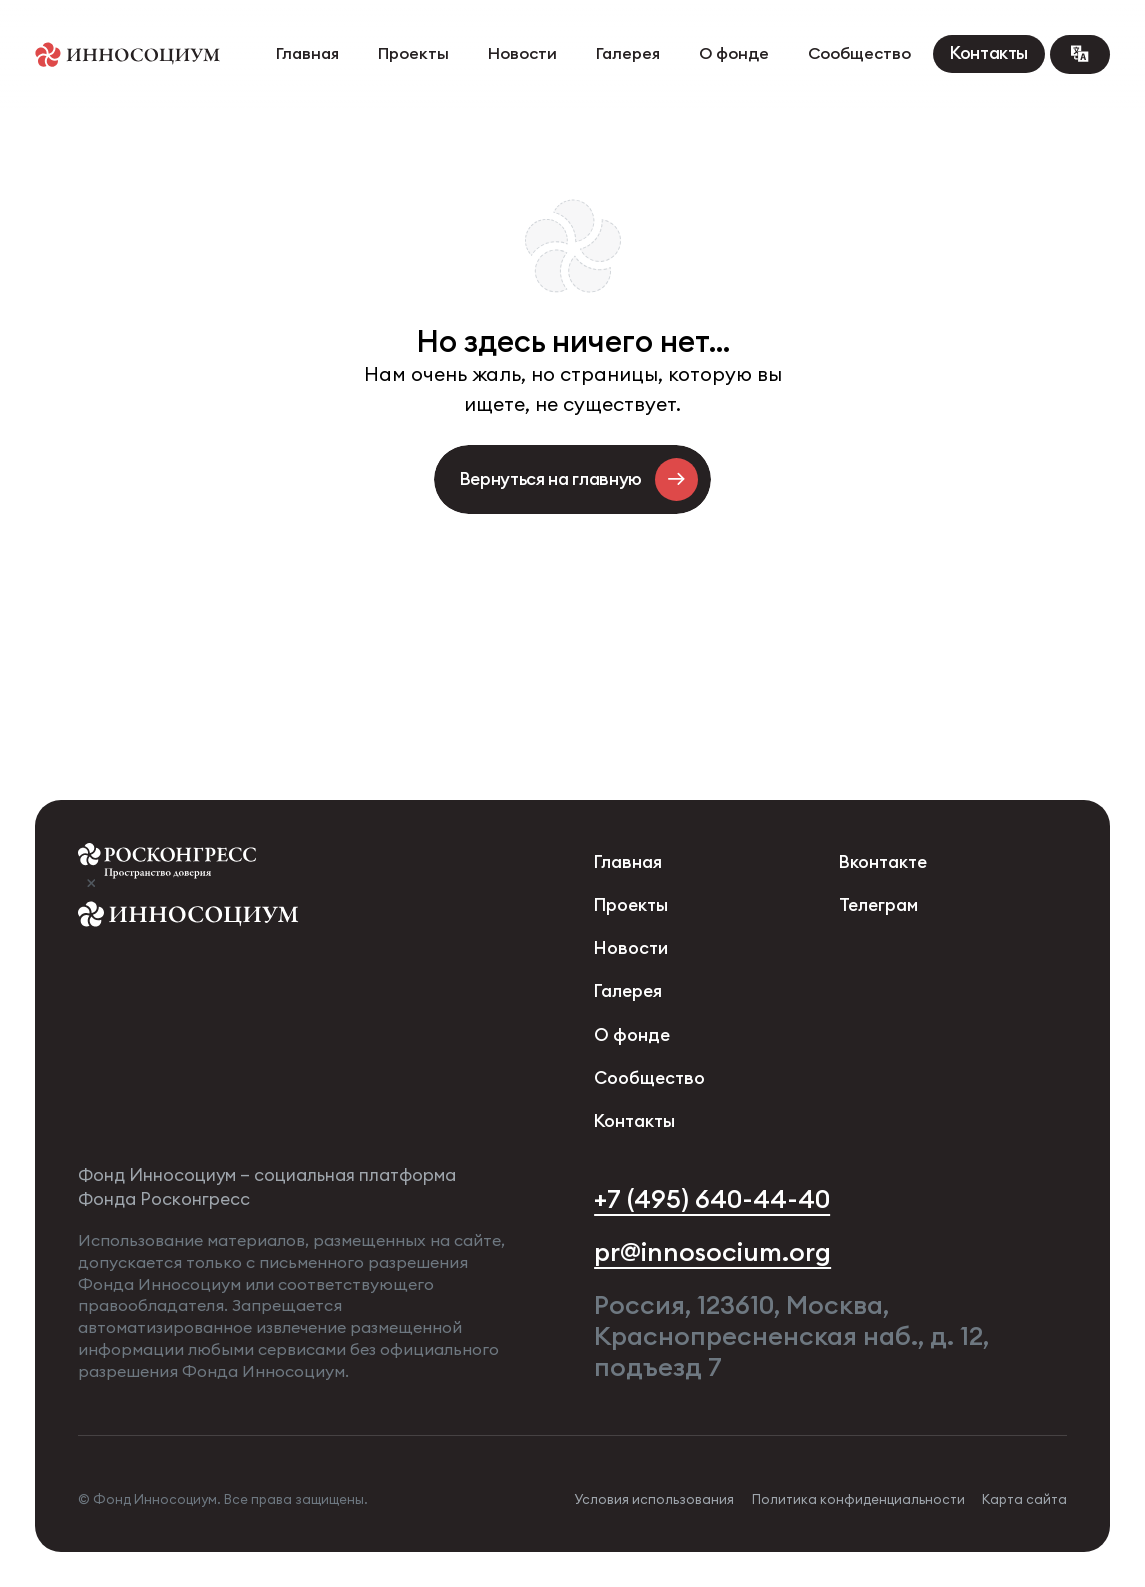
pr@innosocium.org (712, 1252)
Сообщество (859, 53)
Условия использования (654, 1499)
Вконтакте (883, 862)
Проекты (413, 53)
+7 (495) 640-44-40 (712, 1199)
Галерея (628, 53)
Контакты (989, 53)
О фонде (734, 53)
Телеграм (878, 905)
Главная (307, 53)
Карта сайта (1024, 1499)
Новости (522, 53)
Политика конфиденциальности (858, 1499)
